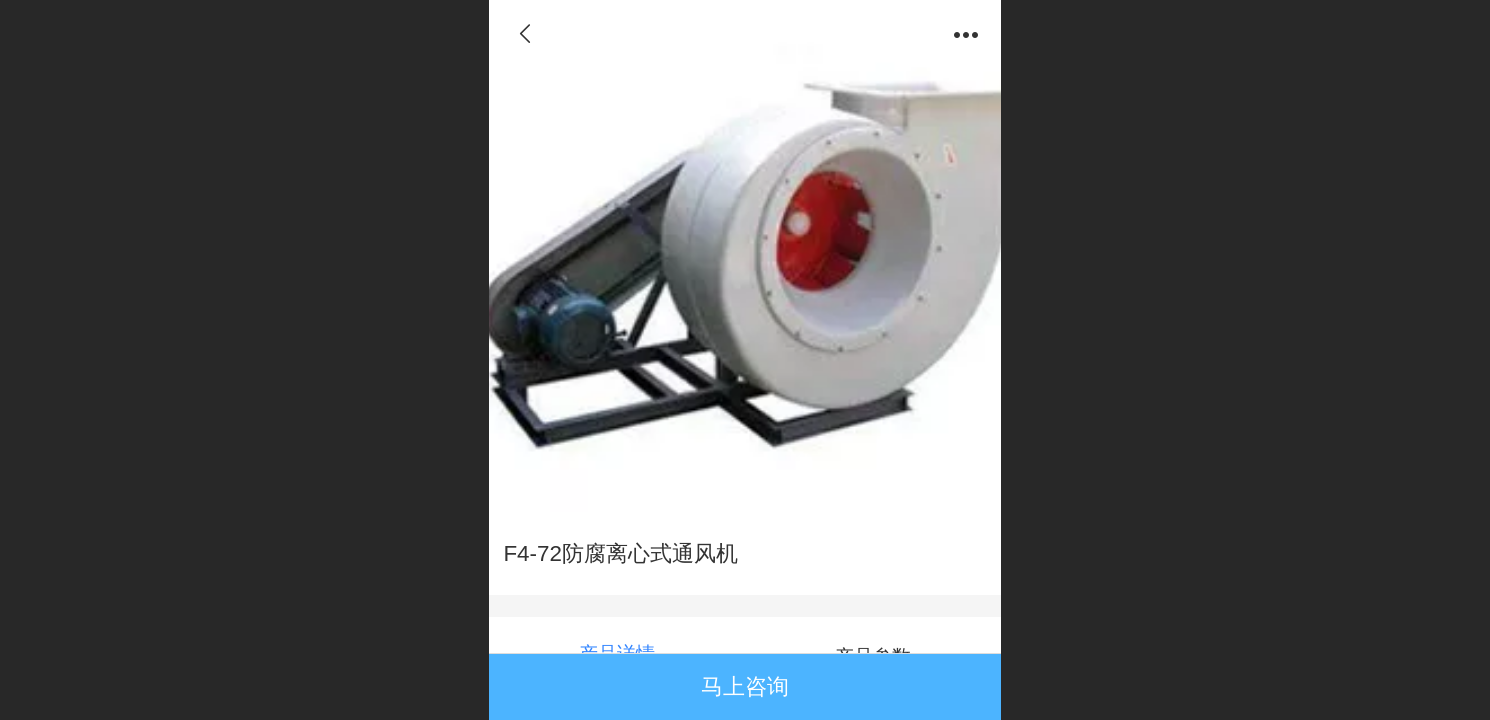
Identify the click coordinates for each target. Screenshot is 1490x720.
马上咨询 (745, 686)
